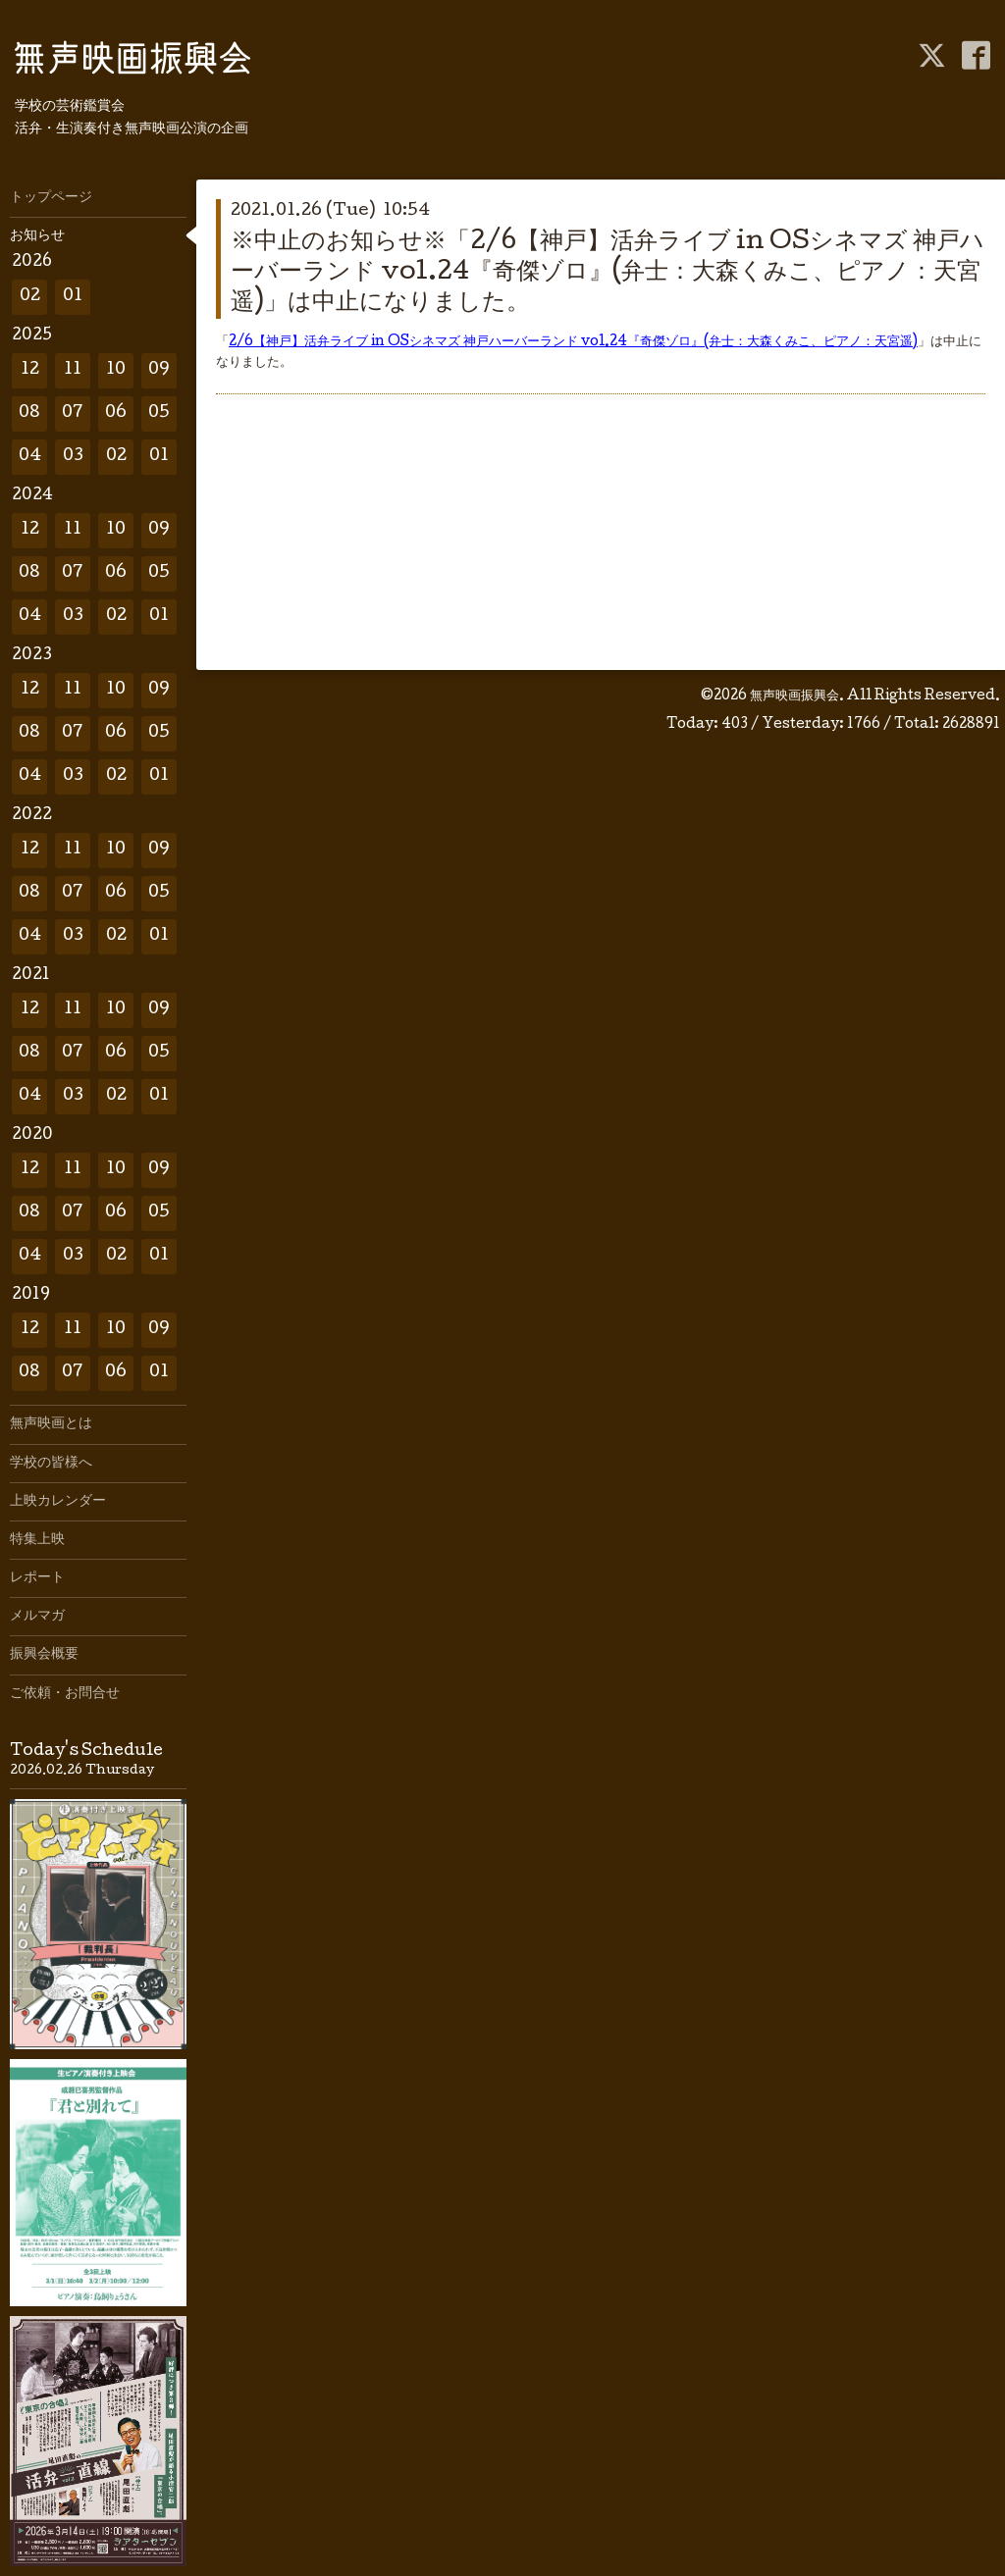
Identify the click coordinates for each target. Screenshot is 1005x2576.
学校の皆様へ (51, 1463)
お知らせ (37, 236)
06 (116, 413)
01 (72, 296)
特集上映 (37, 1540)
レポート (37, 1578)
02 (30, 296)
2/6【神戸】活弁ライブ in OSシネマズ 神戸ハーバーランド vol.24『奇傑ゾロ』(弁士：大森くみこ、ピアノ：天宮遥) (573, 342)
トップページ (51, 198)
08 (29, 413)
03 (73, 456)
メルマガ (37, 1616)
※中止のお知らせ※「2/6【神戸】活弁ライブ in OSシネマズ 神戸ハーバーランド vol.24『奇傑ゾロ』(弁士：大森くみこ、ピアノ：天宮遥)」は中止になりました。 (607, 273)
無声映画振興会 (794, 696)
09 (159, 370)
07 (72, 413)
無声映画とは (51, 1424)
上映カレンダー (58, 1502)
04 (30, 456)
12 (30, 370)
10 (116, 370)
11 (72, 370)
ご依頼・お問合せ (65, 1694)
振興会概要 (44, 1655)
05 (159, 413)
